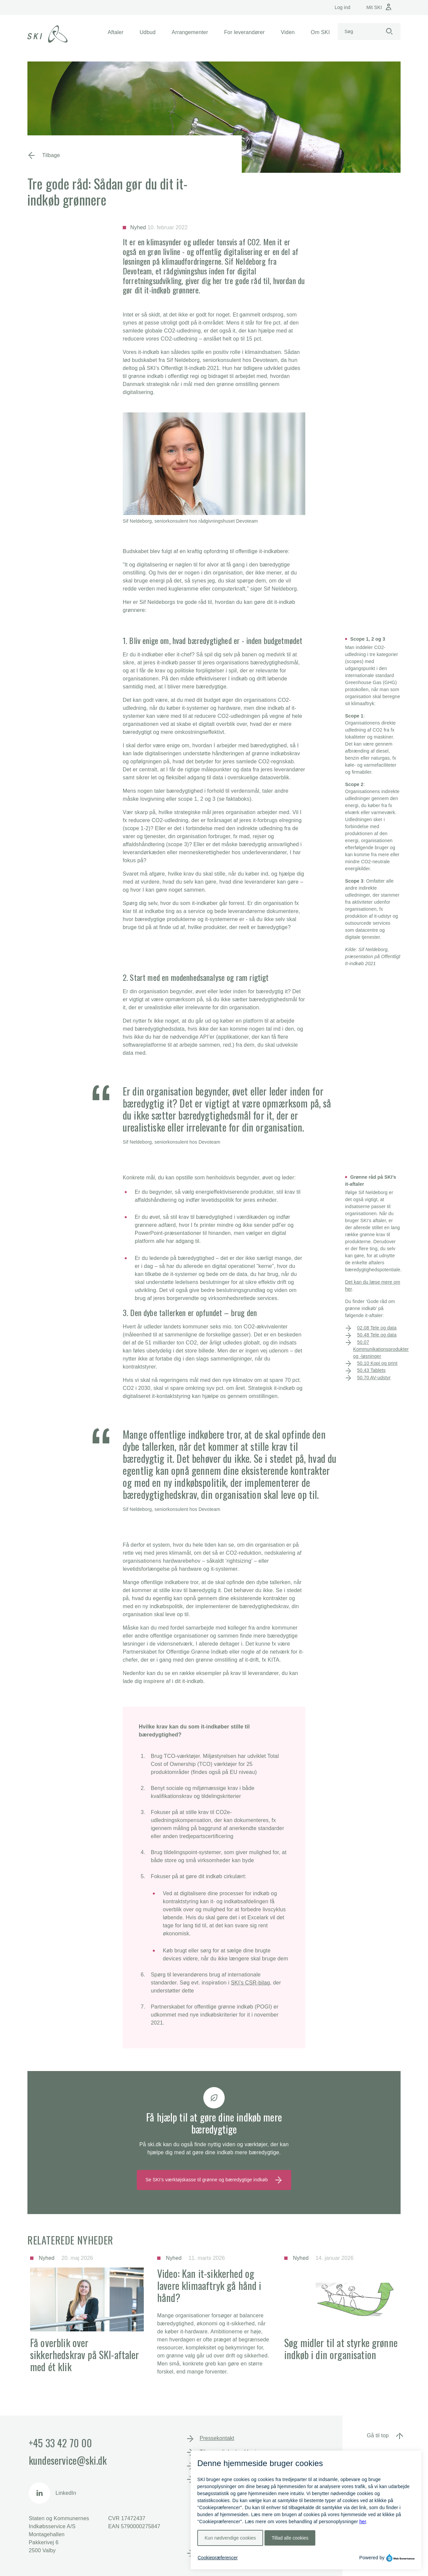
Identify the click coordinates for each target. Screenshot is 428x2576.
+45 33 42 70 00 (60, 2442)
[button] (115, 32)
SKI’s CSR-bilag (250, 1982)
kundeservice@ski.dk (68, 2460)
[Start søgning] (389, 31)
